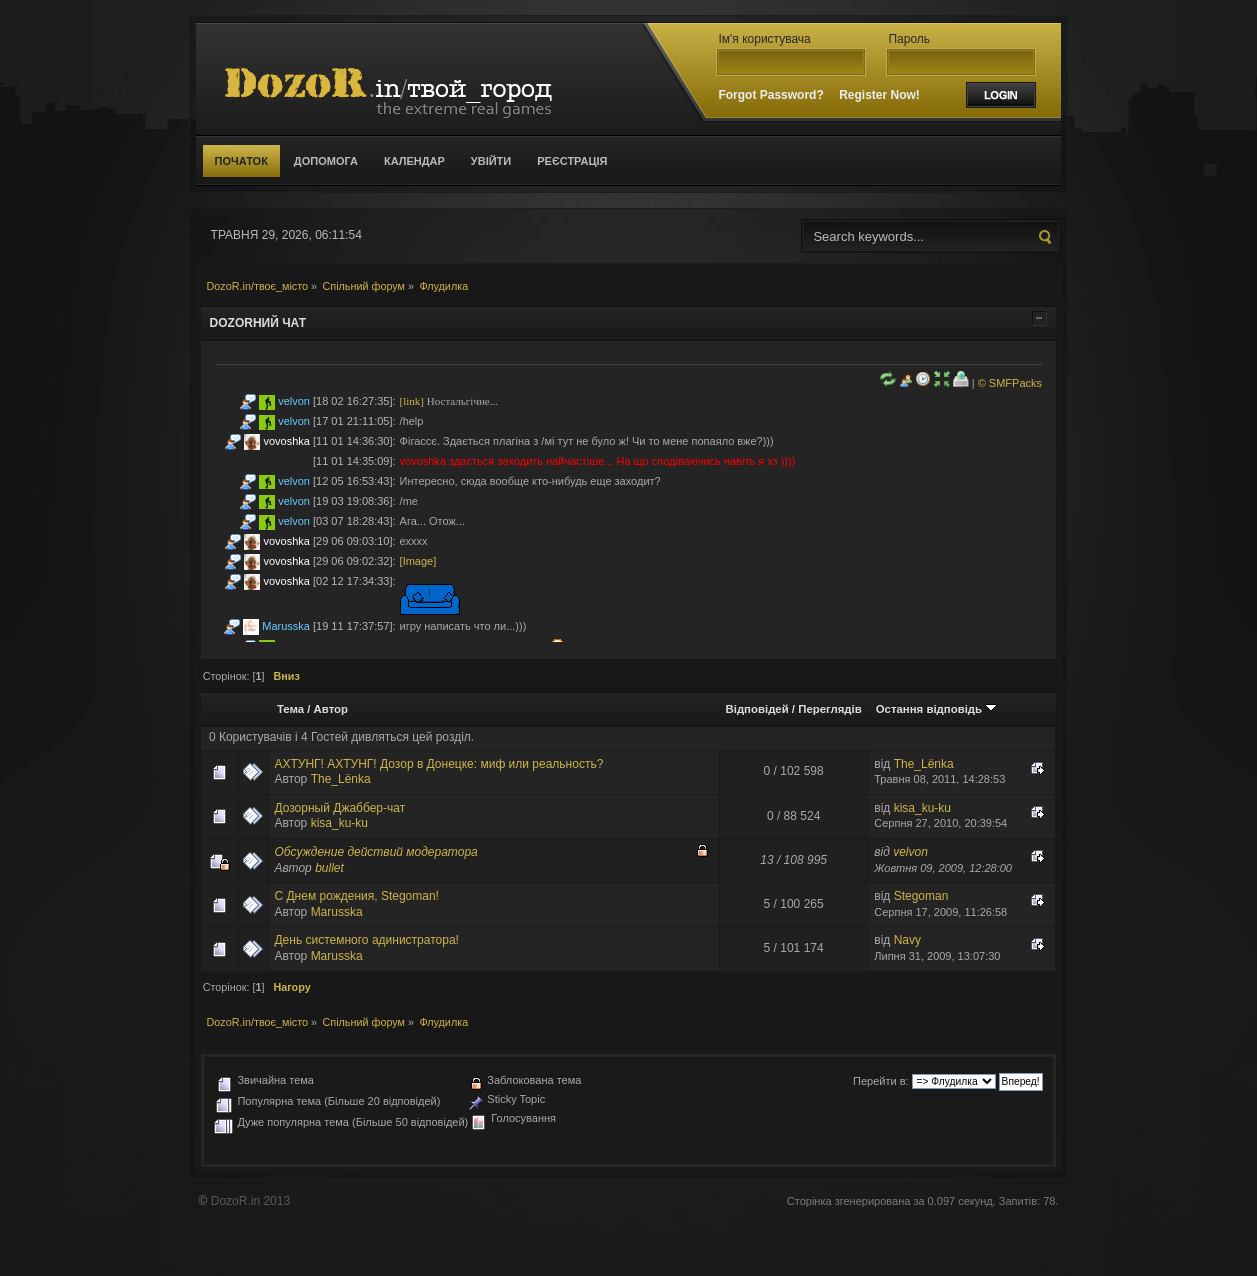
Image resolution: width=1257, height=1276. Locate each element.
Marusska (286, 626)
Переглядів (830, 709)
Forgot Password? (770, 95)
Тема (290, 709)
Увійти (491, 161)
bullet (329, 868)
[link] (412, 401)
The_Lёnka (341, 779)
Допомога (326, 161)
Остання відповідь (936, 709)
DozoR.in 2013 (250, 1201)
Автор (331, 709)
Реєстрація (572, 161)
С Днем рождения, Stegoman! (356, 896)
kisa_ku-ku (339, 823)
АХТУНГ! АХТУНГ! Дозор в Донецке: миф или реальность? (438, 764)
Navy (907, 940)
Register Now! (879, 95)
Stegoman (921, 896)
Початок (241, 161)
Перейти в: (881, 1081)
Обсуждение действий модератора (375, 852)
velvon (294, 401)
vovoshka (286, 441)
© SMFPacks (1010, 383)
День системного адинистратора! (366, 940)
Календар (414, 161)
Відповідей (757, 709)
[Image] (418, 561)
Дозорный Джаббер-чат (339, 808)
